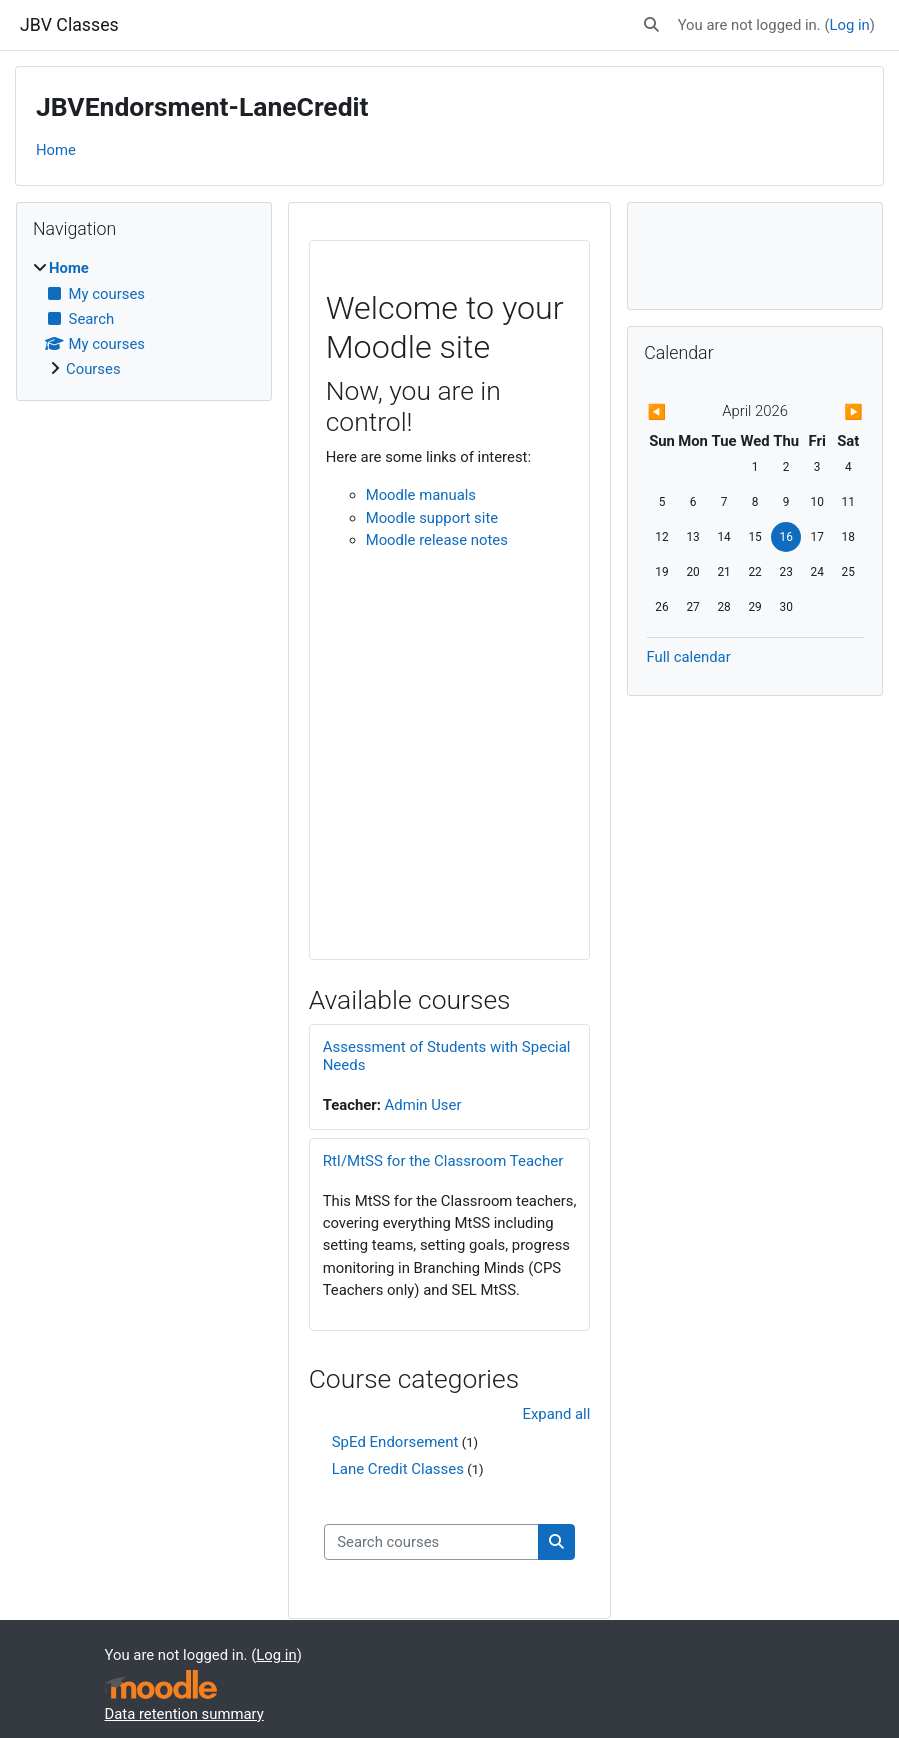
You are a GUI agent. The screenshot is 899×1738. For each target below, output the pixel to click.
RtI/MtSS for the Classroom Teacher (443, 1161)
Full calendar (689, 657)
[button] (651, 25)
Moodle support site (432, 518)
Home (56, 150)
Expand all (556, 1414)
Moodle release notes (437, 540)
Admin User (423, 1105)
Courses (93, 369)
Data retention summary (184, 1714)
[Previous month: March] (679, 412)
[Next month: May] (831, 412)
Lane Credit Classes (398, 1469)
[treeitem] (144, 318)
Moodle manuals (421, 495)
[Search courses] (431, 1542)
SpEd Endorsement (395, 1442)
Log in (849, 25)
